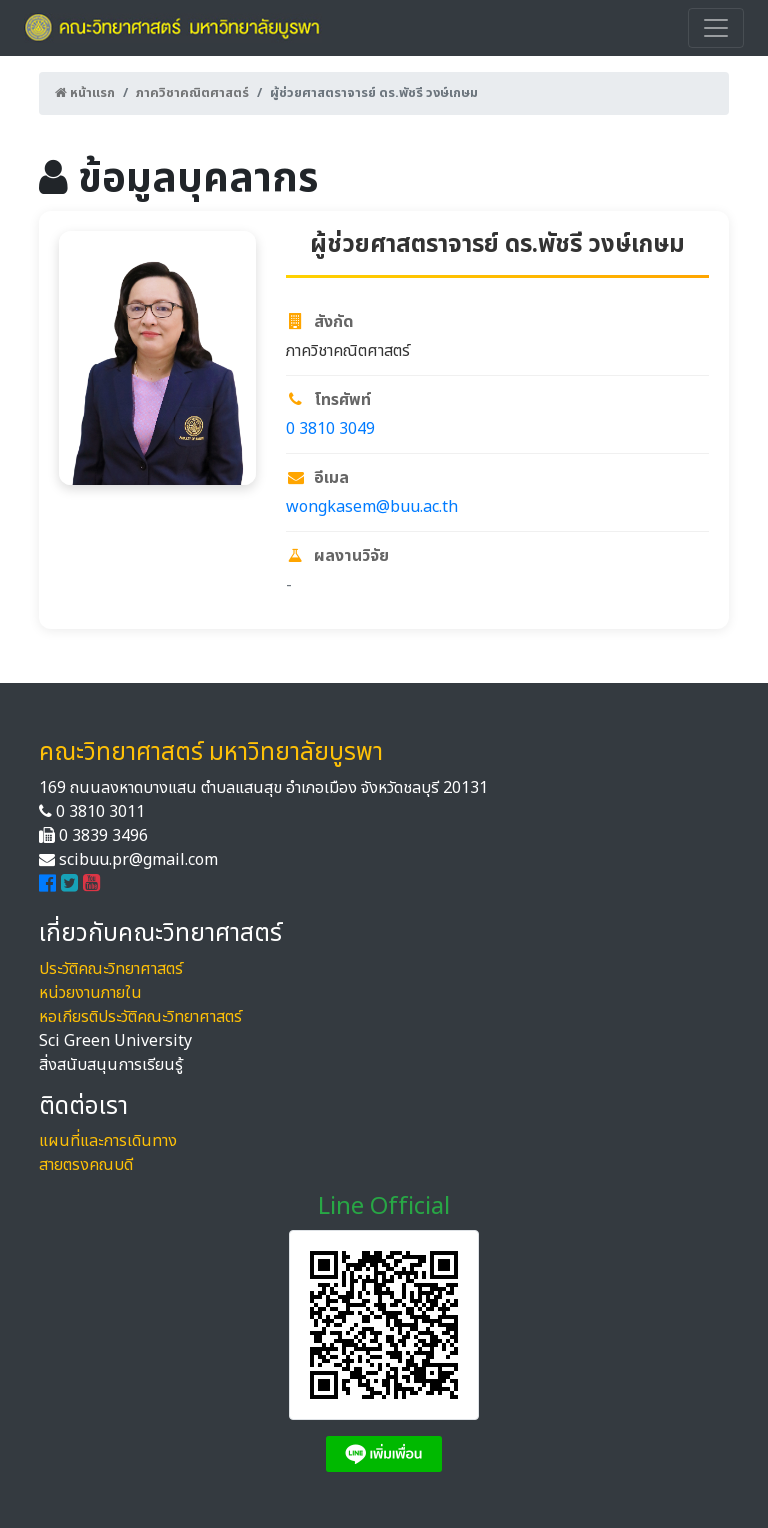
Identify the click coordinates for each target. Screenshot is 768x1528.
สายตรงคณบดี (86, 1165)
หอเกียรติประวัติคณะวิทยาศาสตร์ (140, 1017)
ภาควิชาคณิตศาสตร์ (192, 93)
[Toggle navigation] (716, 28)
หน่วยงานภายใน (90, 993)
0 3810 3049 (330, 429)
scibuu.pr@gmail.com (138, 860)
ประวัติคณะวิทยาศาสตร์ (111, 969)
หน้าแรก (85, 93)
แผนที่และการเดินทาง (108, 1141)
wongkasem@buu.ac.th (372, 507)
